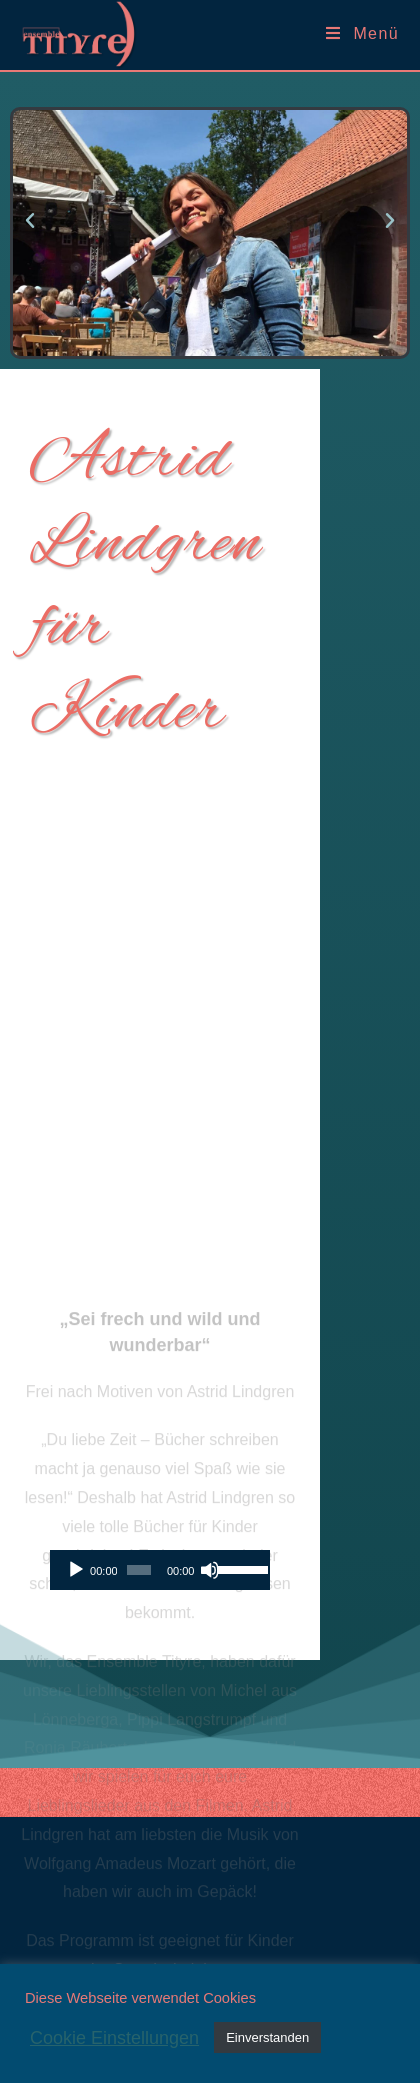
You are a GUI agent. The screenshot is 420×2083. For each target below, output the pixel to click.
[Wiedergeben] (76, 1570)
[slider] (139, 1570)
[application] (160, 1570)
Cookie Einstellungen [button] (114, 2038)
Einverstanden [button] (267, 2037)
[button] (30, 221)
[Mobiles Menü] (362, 33)
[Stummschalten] (210, 1570)
